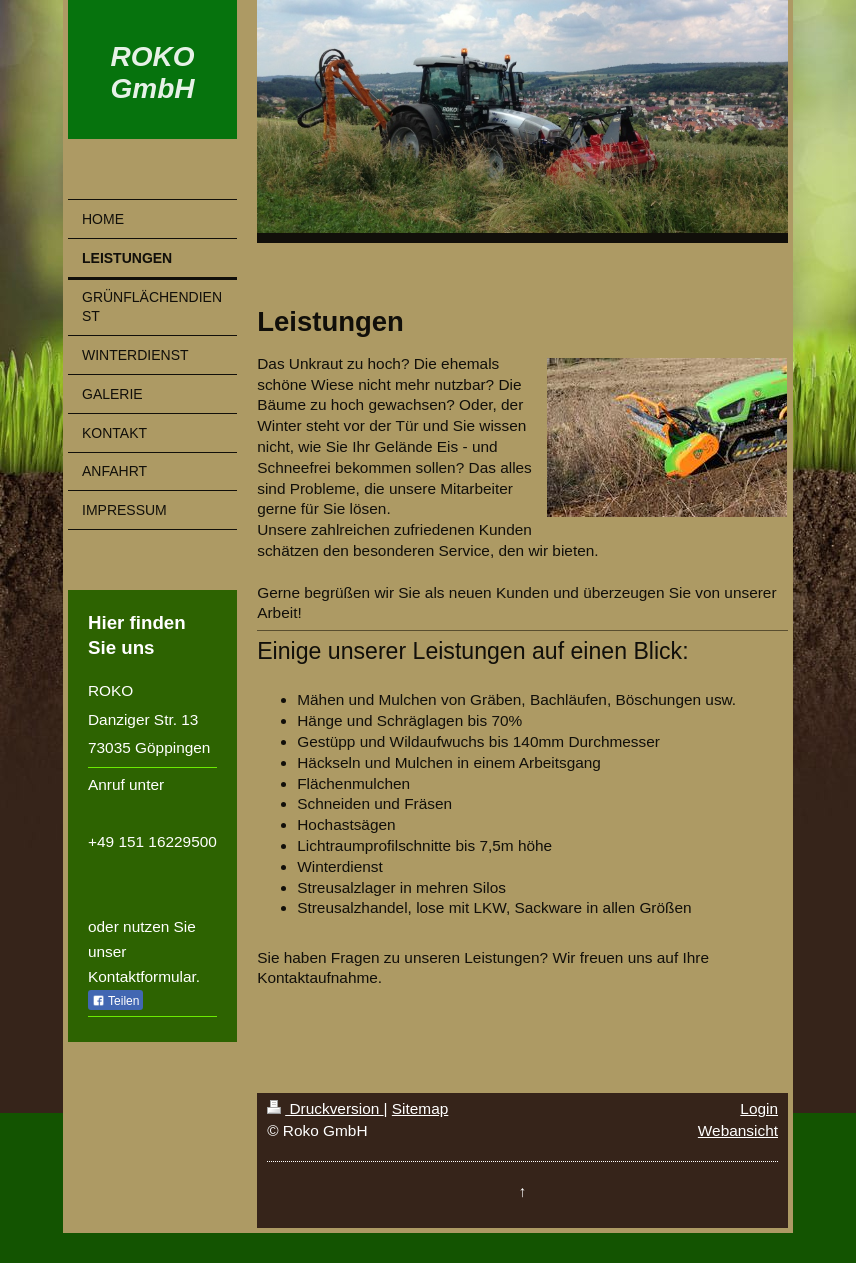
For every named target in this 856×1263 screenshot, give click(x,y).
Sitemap (420, 1108)
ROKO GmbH (153, 72)
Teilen (115, 1001)
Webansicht (738, 1130)
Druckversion (325, 1108)
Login (759, 1108)
